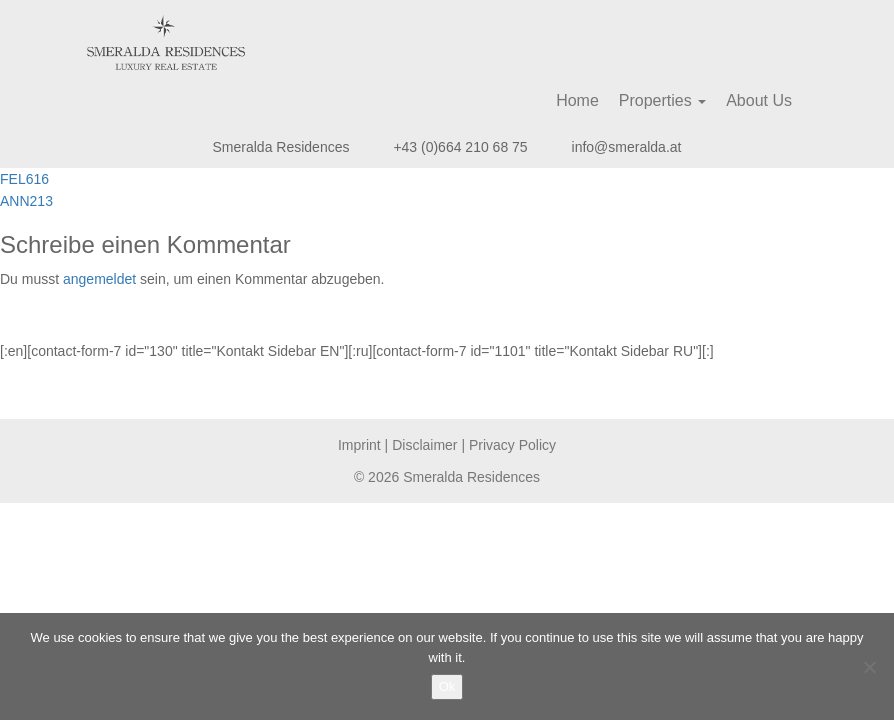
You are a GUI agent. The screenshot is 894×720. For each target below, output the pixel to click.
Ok (447, 686)
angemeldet (99, 279)
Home (577, 100)
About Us (759, 100)
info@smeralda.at (627, 147)
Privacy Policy (512, 445)
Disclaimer (424, 445)
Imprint (359, 445)
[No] (869, 667)
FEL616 (24, 179)
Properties (662, 100)
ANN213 (26, 201)
